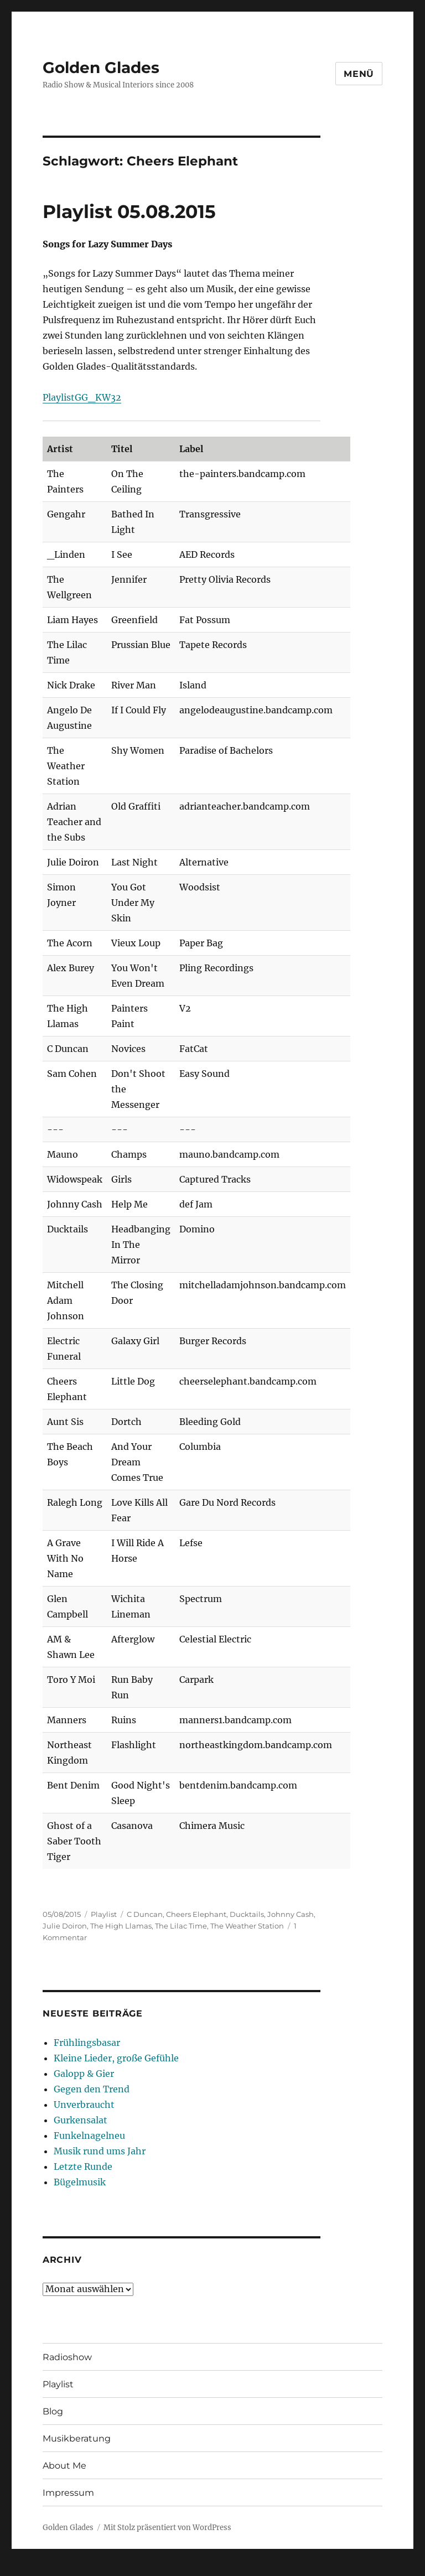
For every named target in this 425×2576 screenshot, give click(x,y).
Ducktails (247, 1914)
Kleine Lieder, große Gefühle (116, 2058)
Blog (53, 2411)
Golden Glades (101, 67)
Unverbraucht (84, 2104)
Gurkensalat (80, 2120)
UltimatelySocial (303, 2568)
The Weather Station (247, 1925)
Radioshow (67, 2357)
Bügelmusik (80, 2182)
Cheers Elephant (196, 1914)
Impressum (68, 2492)
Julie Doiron (65, 1925)
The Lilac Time (181, 1925)
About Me (64, 2465)
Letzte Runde (83, 2166)
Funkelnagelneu (89, 2135)
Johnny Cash (290, 1914)
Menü (359, 74)
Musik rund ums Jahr (100, 2151)
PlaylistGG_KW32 (82, 397)
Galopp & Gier (84, 2073)
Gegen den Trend (91, 2089)
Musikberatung (77, 2438)
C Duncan (145, 1914)
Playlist (104, 1914)
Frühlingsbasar (87, 2042)
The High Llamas (121, 1925)
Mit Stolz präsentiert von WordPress (167, 2527)
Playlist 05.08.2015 (129, 211)
